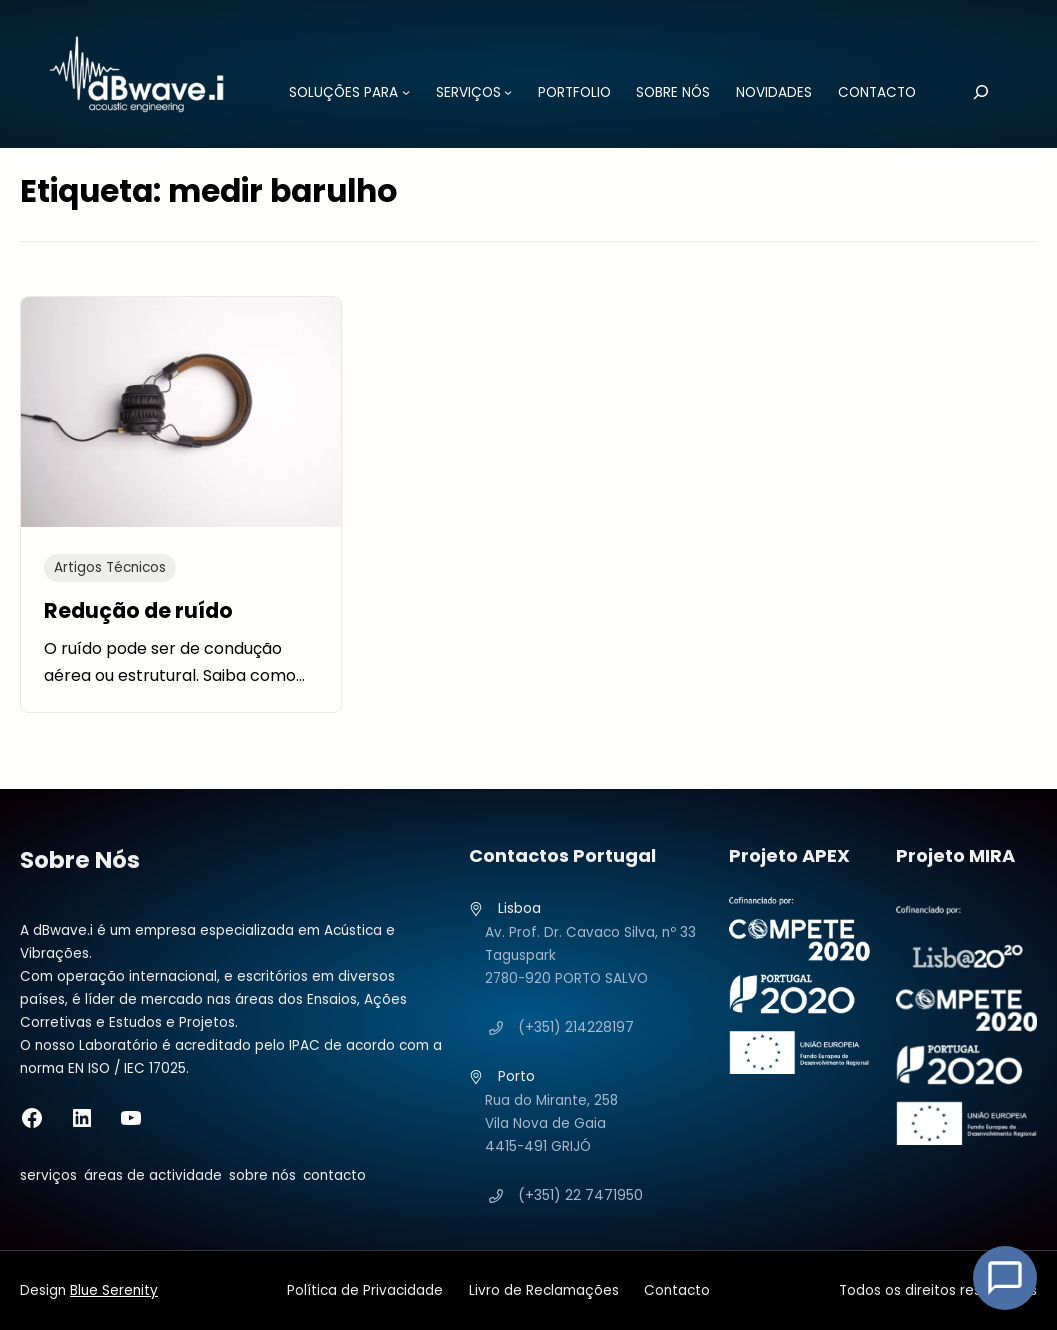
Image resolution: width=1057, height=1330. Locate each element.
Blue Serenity (114, 1290)
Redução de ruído (138, 609)
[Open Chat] (1005, 1278)
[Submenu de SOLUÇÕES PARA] (403, 92)
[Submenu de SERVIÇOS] (505, 92)
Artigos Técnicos (110, 567)
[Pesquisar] (977, 91)
